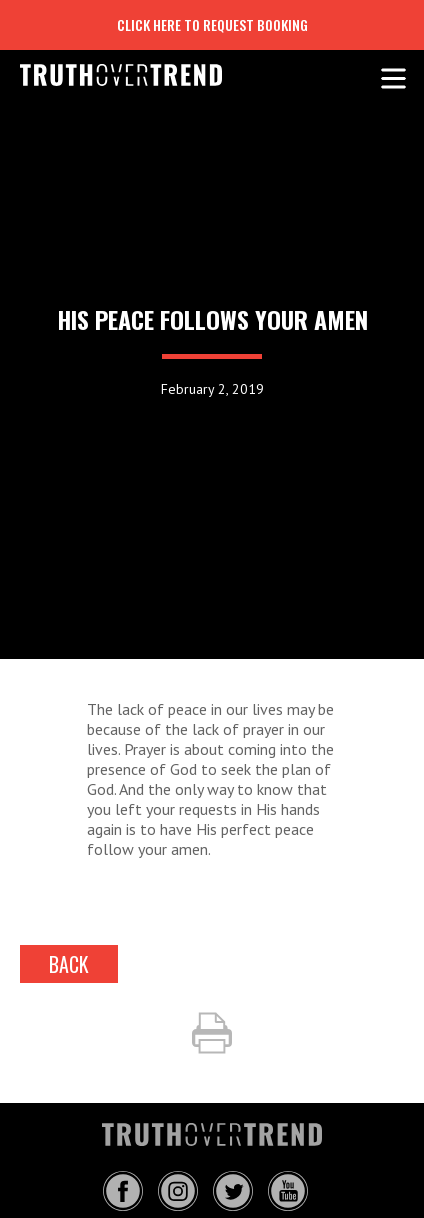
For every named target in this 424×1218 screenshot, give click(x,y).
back (69, 964)
